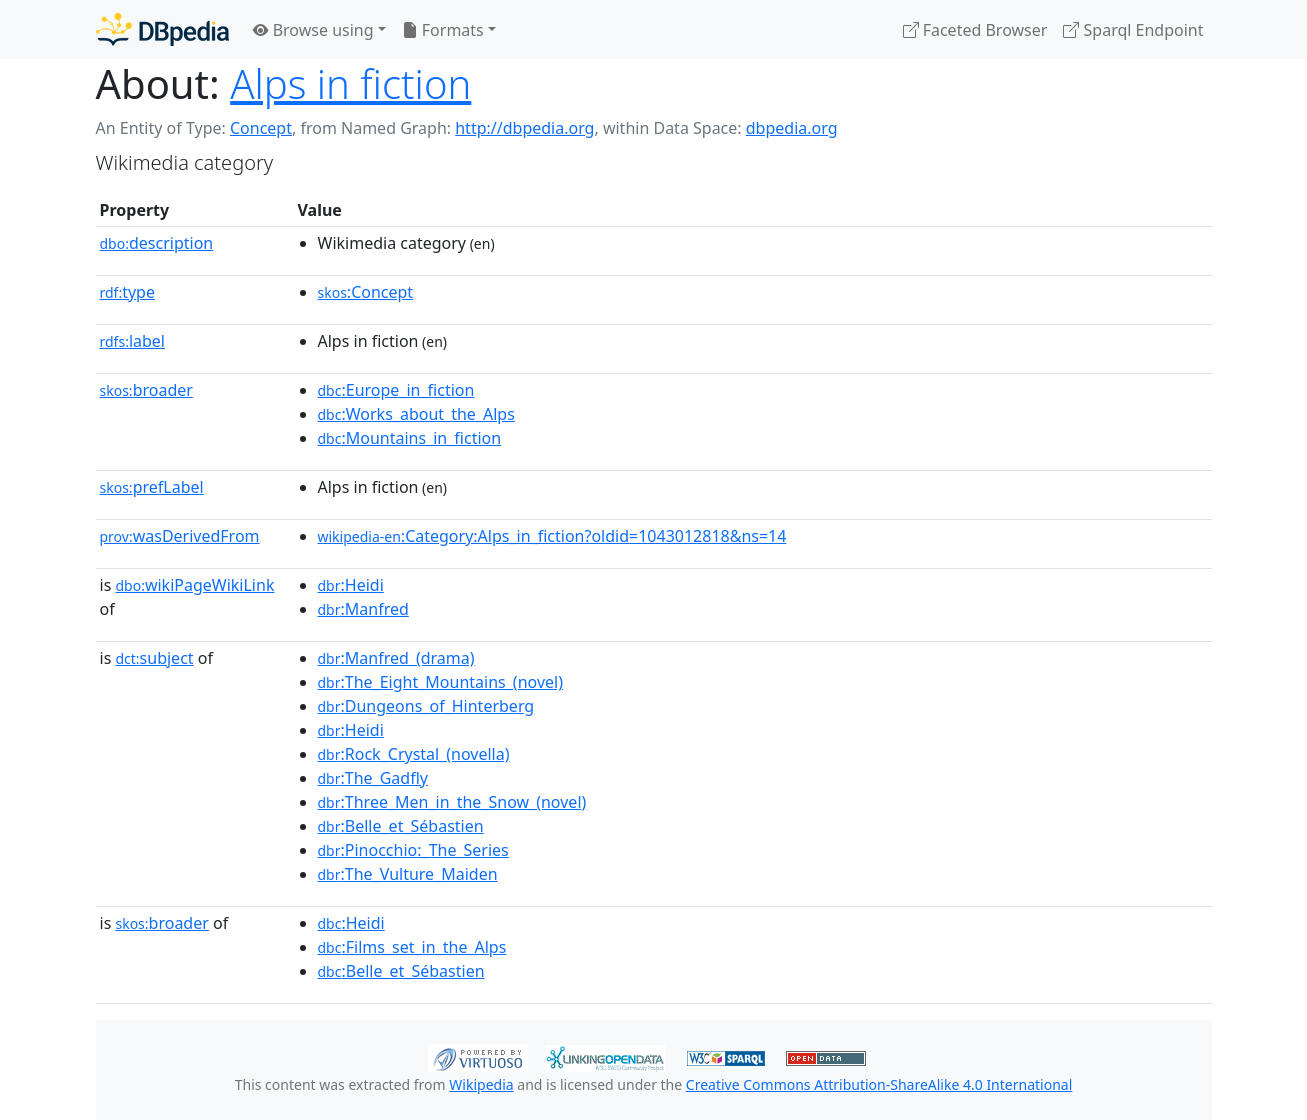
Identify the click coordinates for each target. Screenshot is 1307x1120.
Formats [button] (443, 30)
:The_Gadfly (373, 778)
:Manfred (363, 609)
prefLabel (152, 487)
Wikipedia (481, 1084)
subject (154, 658)
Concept (261, 128)
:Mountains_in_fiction (410, 438)
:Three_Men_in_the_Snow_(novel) (452, 802)
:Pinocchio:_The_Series (413, 850)
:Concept (366, 292)
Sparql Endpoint (1133, 30)
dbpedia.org (792, 128)
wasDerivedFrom (180, 536)
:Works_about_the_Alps (416, 414)
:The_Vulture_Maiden (408, 874)
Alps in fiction (350, 83)
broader (146, 390)
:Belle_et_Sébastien (401, 826)
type (128, 292)
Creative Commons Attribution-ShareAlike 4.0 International (879, 1084)
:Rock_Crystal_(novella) (414, 754)
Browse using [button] (313, 30)
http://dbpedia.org (524, 128)
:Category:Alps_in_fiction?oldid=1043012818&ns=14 (552, 536)
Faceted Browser (975, 30)
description (157, 243)
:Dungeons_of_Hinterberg (426, 706)
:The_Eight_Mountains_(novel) (440, 682)
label (133, 341)
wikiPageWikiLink (194, 585)
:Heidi (351, 585)
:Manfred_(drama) (396, 658)
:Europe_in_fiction (396, 390)
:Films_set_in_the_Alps (412, 947)
